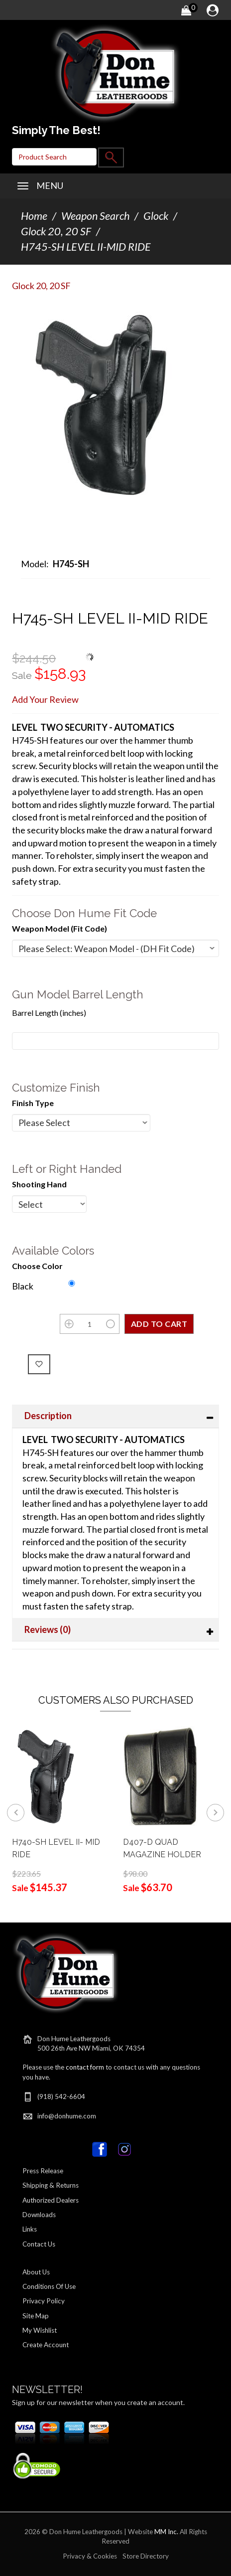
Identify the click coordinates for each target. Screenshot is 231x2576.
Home (34, 215)
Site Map (35, 2316)
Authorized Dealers (50, 2200)
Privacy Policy (43, 2301)
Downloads (39, 2215)
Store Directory (145, 2556)
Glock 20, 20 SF (56, 231)
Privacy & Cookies (90, 2556)
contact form (85, 2067)
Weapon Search (95, 215)
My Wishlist (39, 2330)
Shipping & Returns (50, 2185)
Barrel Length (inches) (49, 1012)
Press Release (42, 2171)
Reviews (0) (47, 1629)
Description (48, 1415)
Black (22, 1286)
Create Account (45, 2345)
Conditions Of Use (49, 2286)
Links (29, 2229)
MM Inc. (166, 2532)
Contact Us (38, 2244)
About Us (36, 2272)
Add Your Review (45, 699)
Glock (155, 215)
